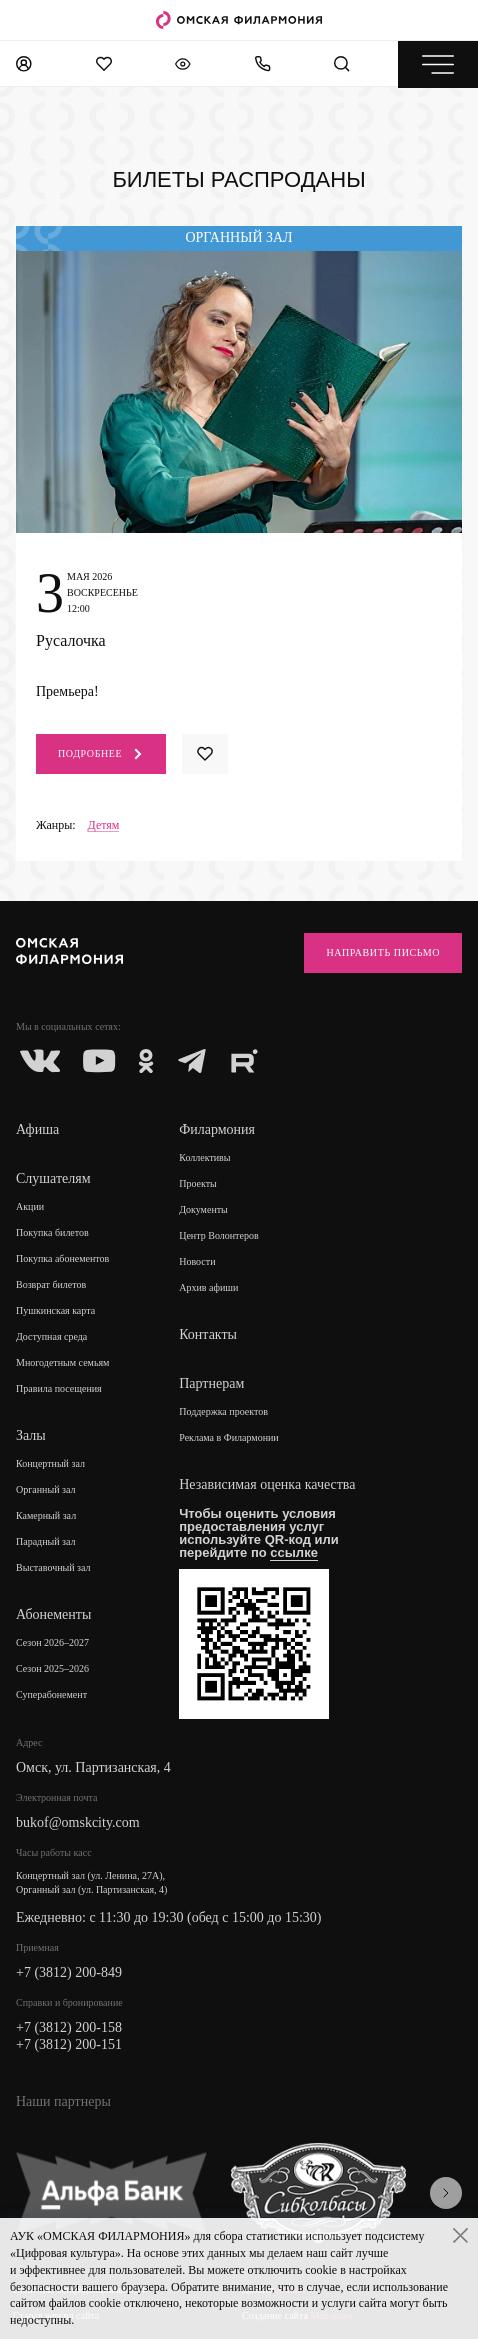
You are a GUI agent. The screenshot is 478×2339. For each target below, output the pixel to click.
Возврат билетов (51, 1284)
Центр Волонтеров (218, 1235)
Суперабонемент (51, 1694)
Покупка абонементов (62, 1258)
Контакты (208, 1334)
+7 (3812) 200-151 (69, 2044)
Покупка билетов (52, 1232)
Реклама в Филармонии (229, 1437)
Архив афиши (208, 1287)
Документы (203, 1209)
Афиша (37, 1129)
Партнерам (211, 1383)
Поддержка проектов (223, 1411)
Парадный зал (46, 1541)
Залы (31, 1435)
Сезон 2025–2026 (52, 1668)
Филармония (217, 1129)
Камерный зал (46, 1515)
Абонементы (53, 1614)
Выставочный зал (53, 1567)
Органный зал (46, 1489)
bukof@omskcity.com (78, 1822)
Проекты (198, 1183)
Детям (104, 825)
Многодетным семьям (62, 1362)
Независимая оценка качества (267, 1484)
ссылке (294, 1552)
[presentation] (446, 2193)
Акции (30, 1206)
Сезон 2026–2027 (52, 1642)
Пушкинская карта (55, 1310)
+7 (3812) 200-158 (69, 2027)
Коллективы (204, 1157)
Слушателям (53, 1178)
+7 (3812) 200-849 (69, 1972)
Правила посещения (59, 1388)
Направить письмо (383, 952)
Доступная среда (51, 1336)
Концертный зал (50, 1463)
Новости (197, 1261)
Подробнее (101, 754)
